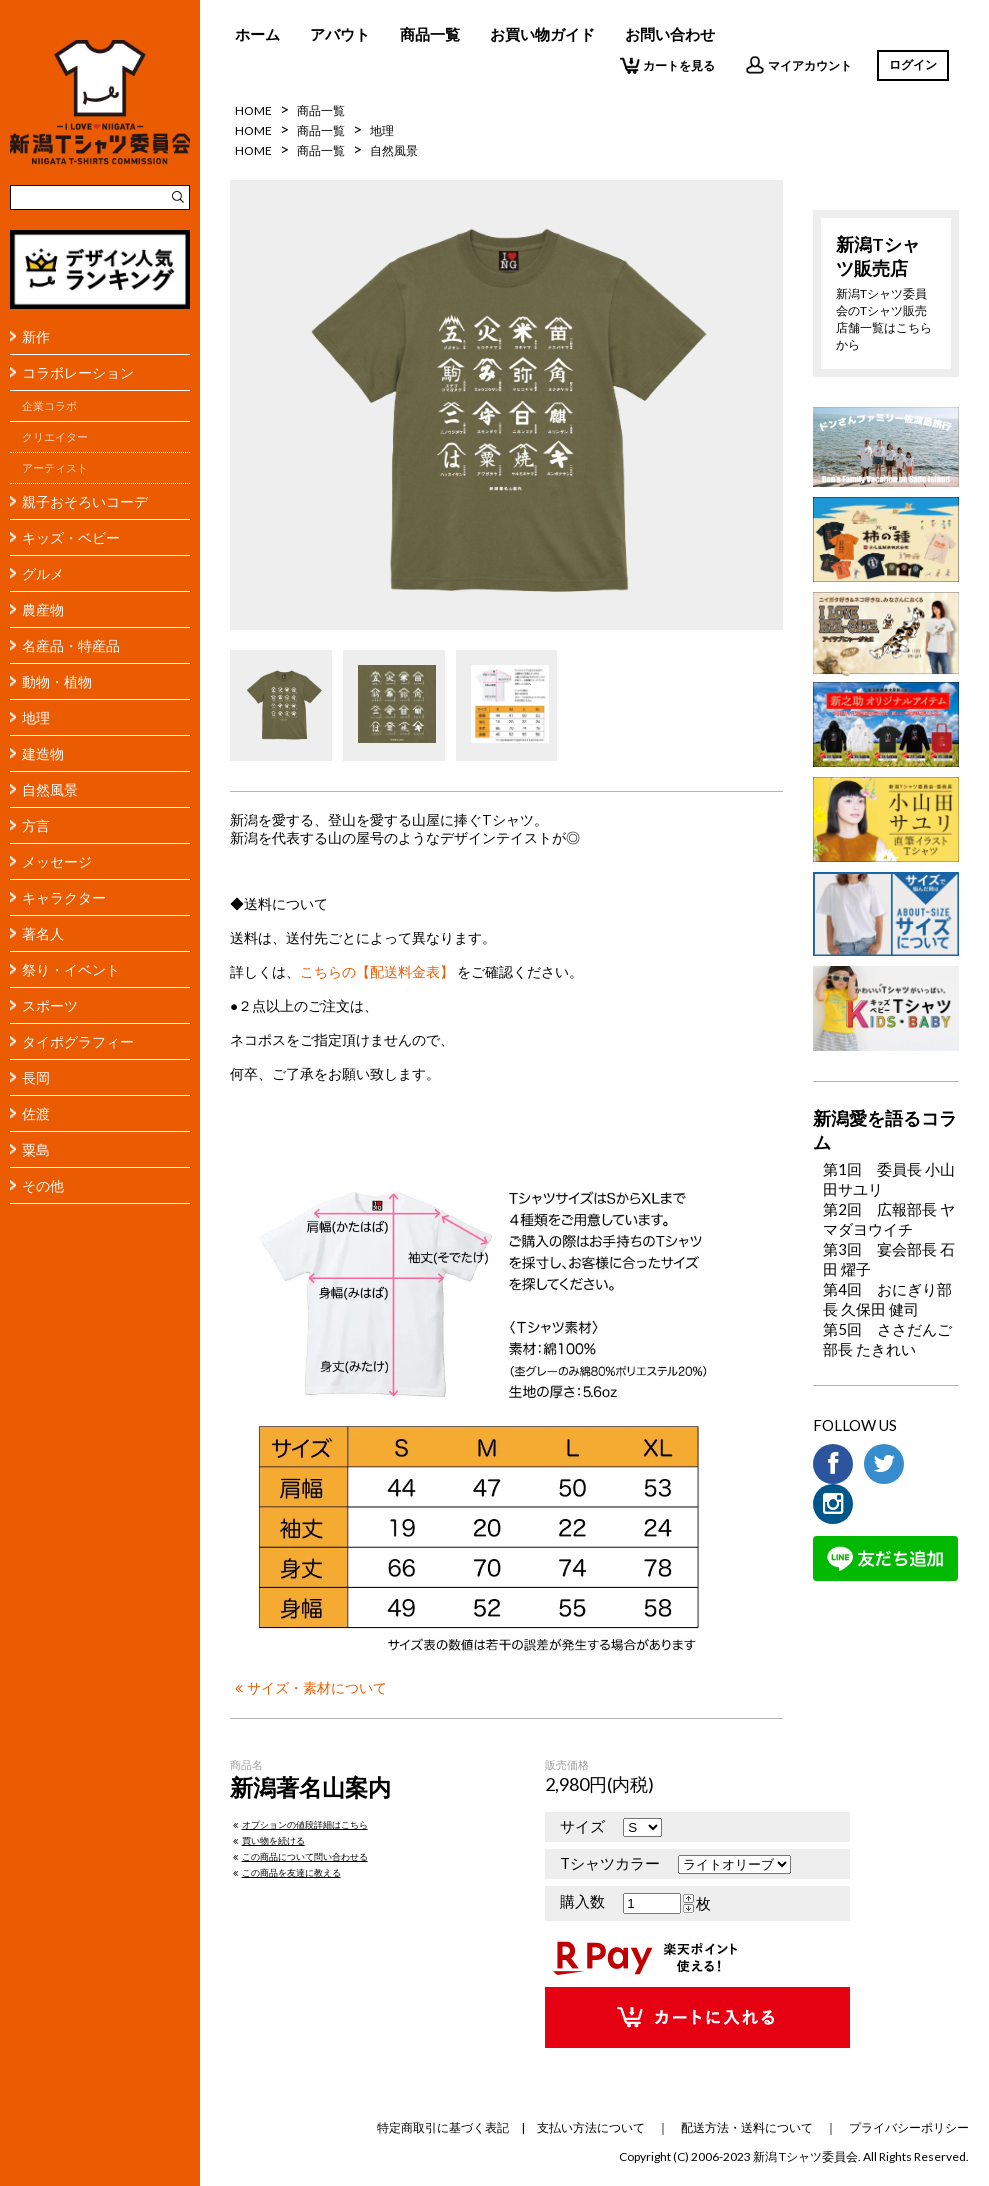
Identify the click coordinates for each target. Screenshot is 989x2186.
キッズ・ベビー (71, 537)
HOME (253, 110)
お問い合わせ (670, 34)
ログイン (913, 64)
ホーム (257, 34)
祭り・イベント (71, 969)
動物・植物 (57, 681)
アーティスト (55, 468)
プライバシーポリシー (909, 2127)
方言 (36, 825)
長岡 (36, 1077)
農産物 (43, 609)
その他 (43, 1185)
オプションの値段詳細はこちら (299, 1824)
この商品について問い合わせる (299, 1856)
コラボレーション (78, 372)
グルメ (43, 573)
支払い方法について (591, 2127)
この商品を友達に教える (285, 1872)
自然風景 (50, 789)
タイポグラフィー (78, 1041)
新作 (36, 336)
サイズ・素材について (308, 1688)
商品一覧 (430, 34)
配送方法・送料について (747, 2127)
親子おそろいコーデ (85, 501)
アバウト (340, 34)
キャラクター (64, 897)
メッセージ (57, 861)
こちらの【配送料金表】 (377, 972)
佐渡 (36, 1113)
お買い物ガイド (542, 34)
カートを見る (667, 65)
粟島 (36, 1149)
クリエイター (55, 437)
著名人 (43, 933)
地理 (36, 717)
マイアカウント (798, 65)
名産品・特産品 (71, 645)
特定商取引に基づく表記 (443, 2127)
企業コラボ (49, 406)
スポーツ (50, 1005)
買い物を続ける (267, 1840)
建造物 (43, 753)
